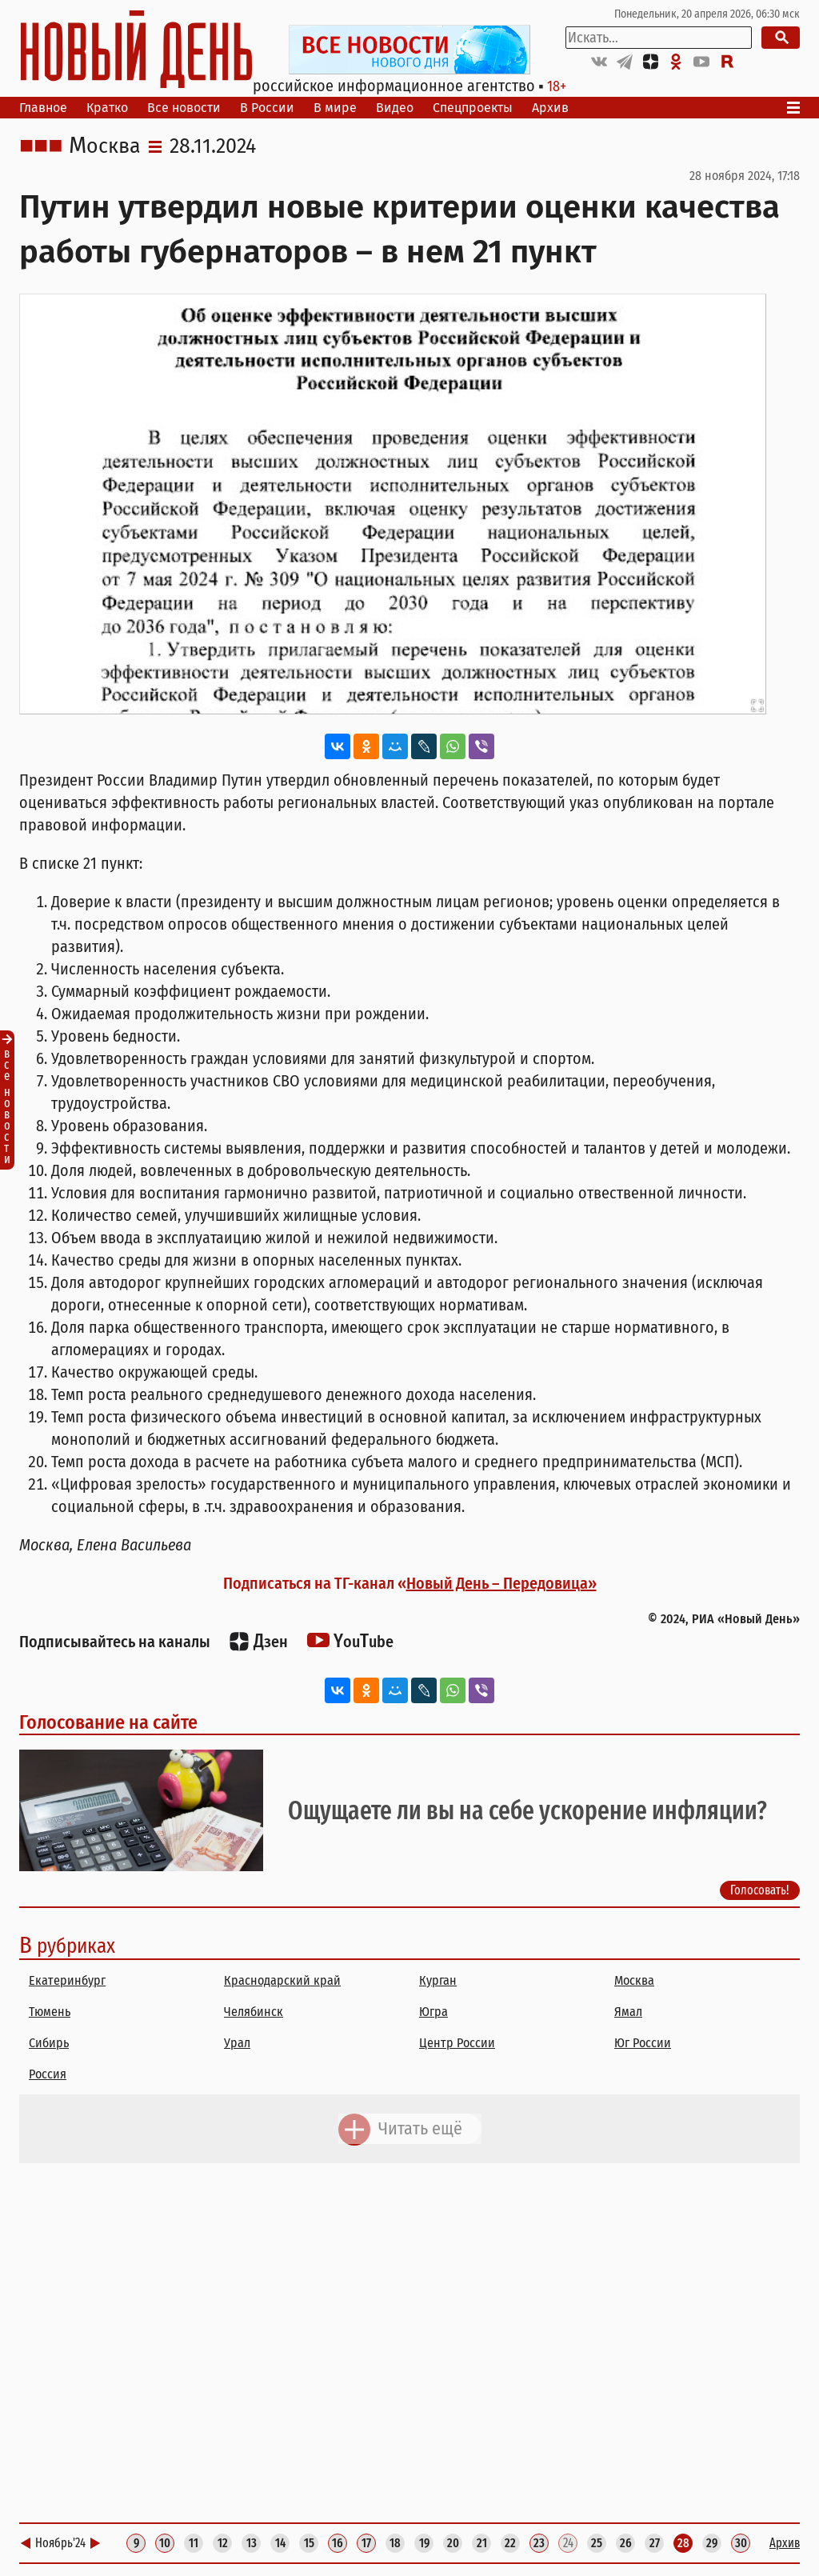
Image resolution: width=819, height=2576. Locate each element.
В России (267, 107)
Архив (550, 107)
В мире (335, 107)
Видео (394, 107)
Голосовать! (759, 1890)
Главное (43, 107)
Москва (105, 146)
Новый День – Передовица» (501, 1583)
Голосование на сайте (108, 1722)
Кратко (107, 107)
